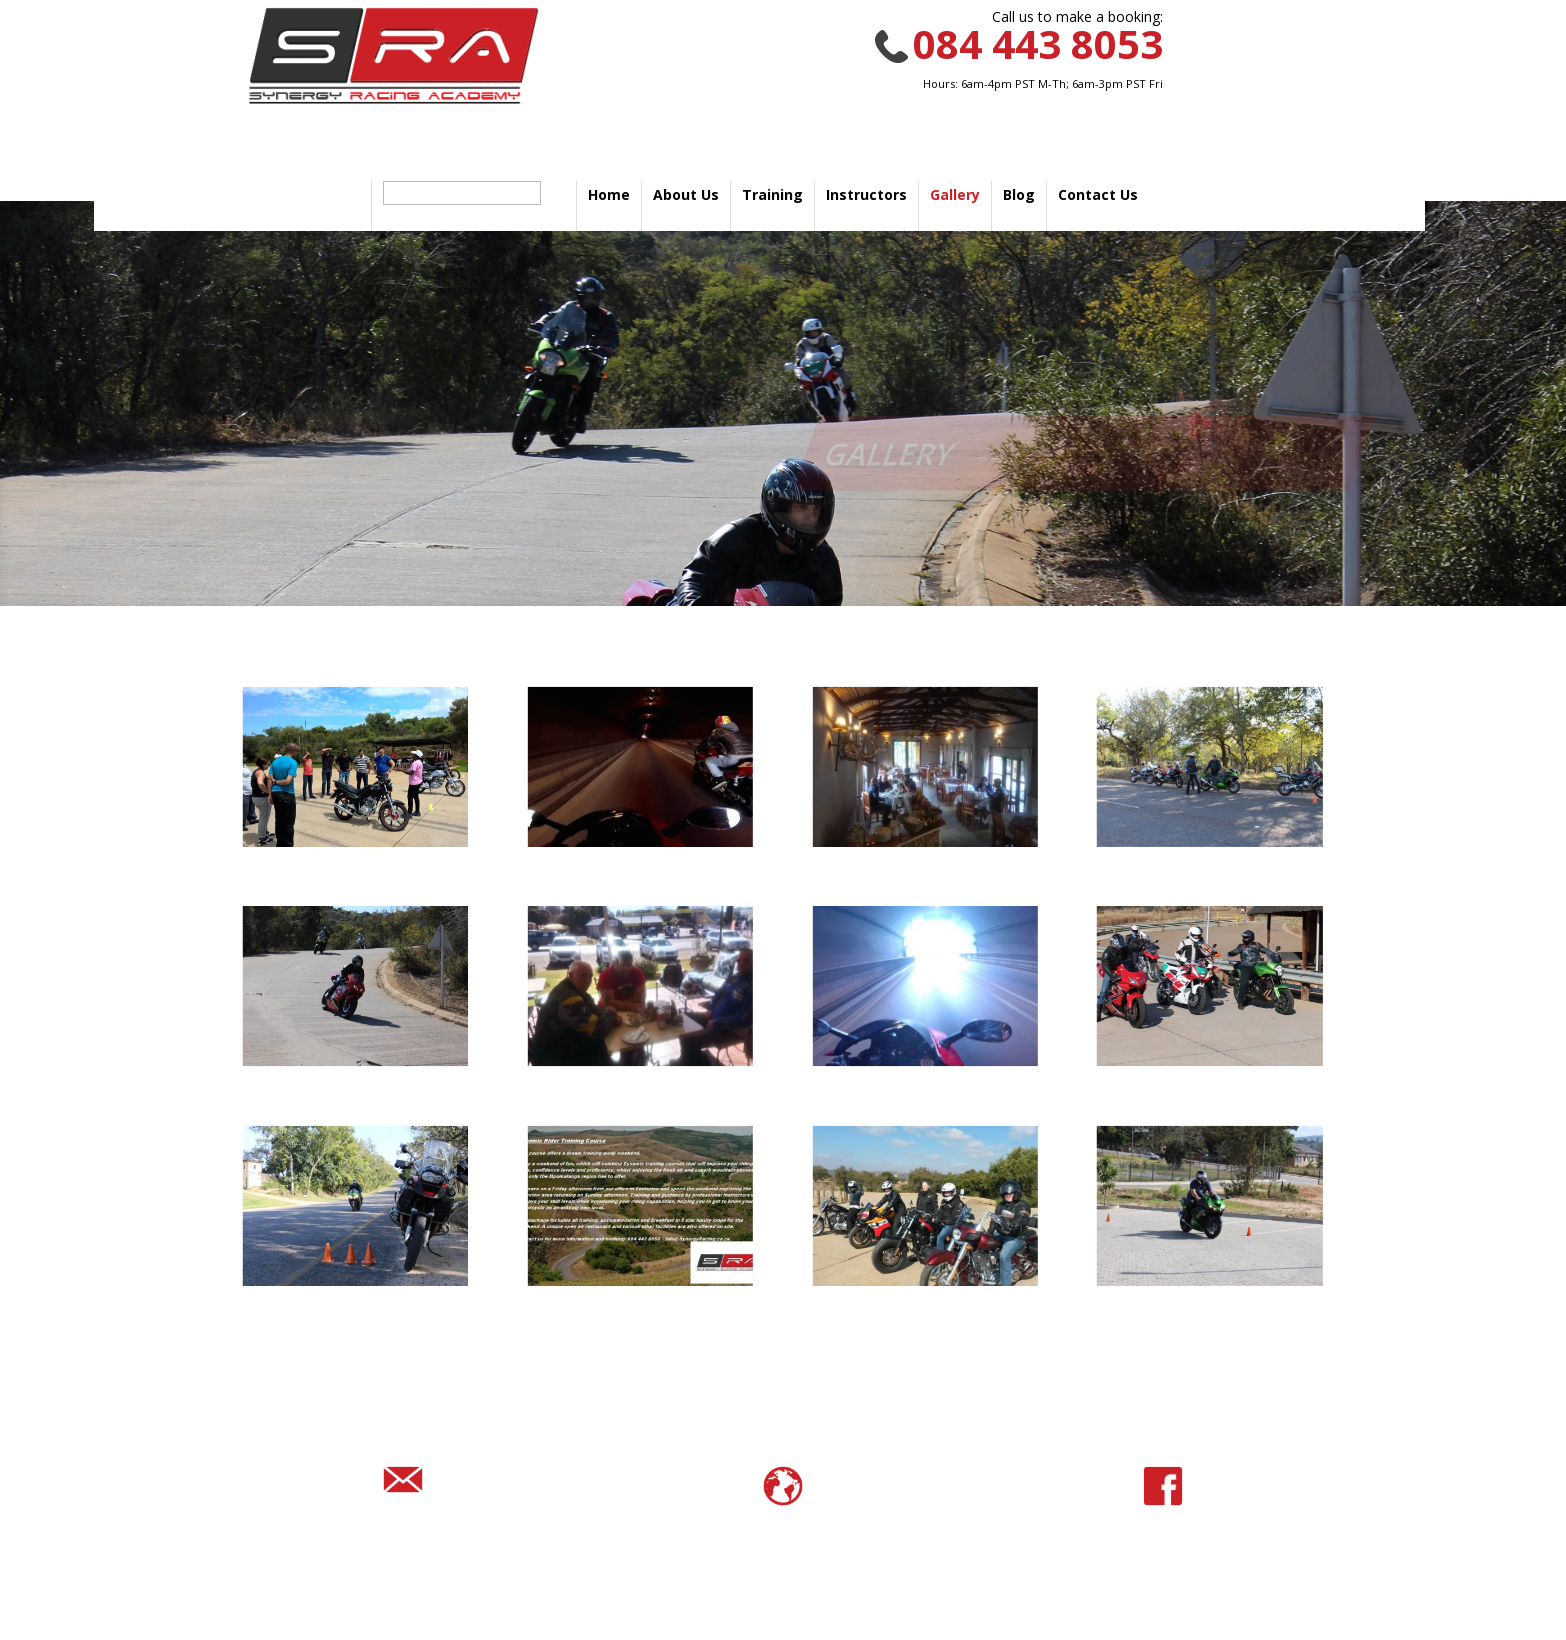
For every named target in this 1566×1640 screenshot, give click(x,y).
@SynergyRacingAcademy (1162, 1546)
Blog (1019, 194)
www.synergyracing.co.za (783, 1546)
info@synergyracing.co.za (403, 1540)
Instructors (866, 194)
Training (772, 194)
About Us (686, 194)
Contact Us (1098, 194)
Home (609, 194)
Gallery (955, 194)
